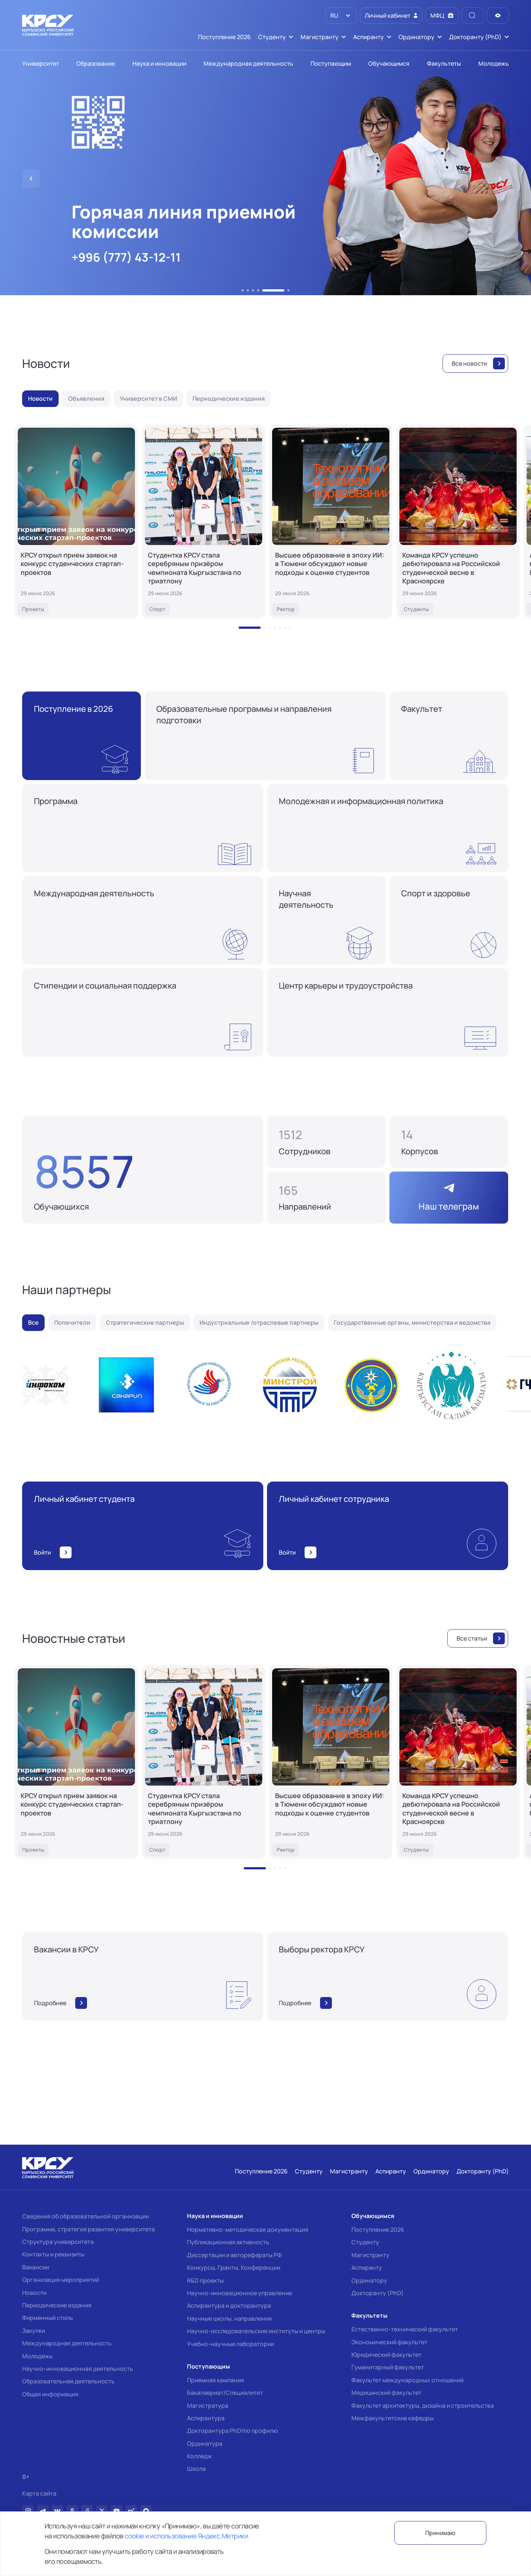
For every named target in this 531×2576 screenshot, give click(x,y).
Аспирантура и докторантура (229, 2305)
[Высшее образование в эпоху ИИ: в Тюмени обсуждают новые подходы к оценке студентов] (330, 521)
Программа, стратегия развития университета (88, 2229)
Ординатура (204, 2443)
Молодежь (37, 2356)
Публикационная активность (228, 2242)
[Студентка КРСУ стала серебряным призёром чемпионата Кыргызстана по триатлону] (203, 521)
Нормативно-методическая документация (247, 2229)
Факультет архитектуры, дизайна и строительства (422, 2405)
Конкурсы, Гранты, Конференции (233, 2267)
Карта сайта (39, 2493)
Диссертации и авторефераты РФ (234, 2255)
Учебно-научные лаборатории (230, 2344)
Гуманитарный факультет (387, 2367)
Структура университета (58, 2242)
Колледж (199, 2456)
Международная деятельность (67, 2343)
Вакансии (35, 2267)
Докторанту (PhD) (377, 2293)
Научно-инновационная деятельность (77, 2369)
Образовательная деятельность (68, 2381)
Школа (196, 2469)
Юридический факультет (386, 2355)
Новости (34, 2293)
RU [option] (333, 15)
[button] (243, 290)
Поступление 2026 (377, 2229)
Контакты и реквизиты (53, 2254)
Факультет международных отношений (407, 2380)
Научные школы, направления (229, 2318)
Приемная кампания (215, 2380)
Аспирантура (206, 2418)
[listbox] (341, 15)
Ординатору (369, 2280)
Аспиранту (366, 2267)
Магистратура (207, 2405)
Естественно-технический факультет (404, 2329)
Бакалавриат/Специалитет (225, 2393)
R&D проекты (205, 2280)
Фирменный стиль (47, 2318)
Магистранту (370, 2255)
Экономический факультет (389, 2342)
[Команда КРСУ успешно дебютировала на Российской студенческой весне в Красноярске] (458, 521)
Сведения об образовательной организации (85, 2216)
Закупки (33, 2331)
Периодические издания (56, 2305)
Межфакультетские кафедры (392, 2418)
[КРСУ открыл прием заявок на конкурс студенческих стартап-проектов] (76, 521)
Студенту (365, 2242)
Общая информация (50, 2394)
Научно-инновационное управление (239, 2293)
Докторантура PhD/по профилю (232, 2431)
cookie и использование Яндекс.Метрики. (187, 2535)
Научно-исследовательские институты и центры (256, 2331)
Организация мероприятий (60, 2280)
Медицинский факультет (386, 2393)
